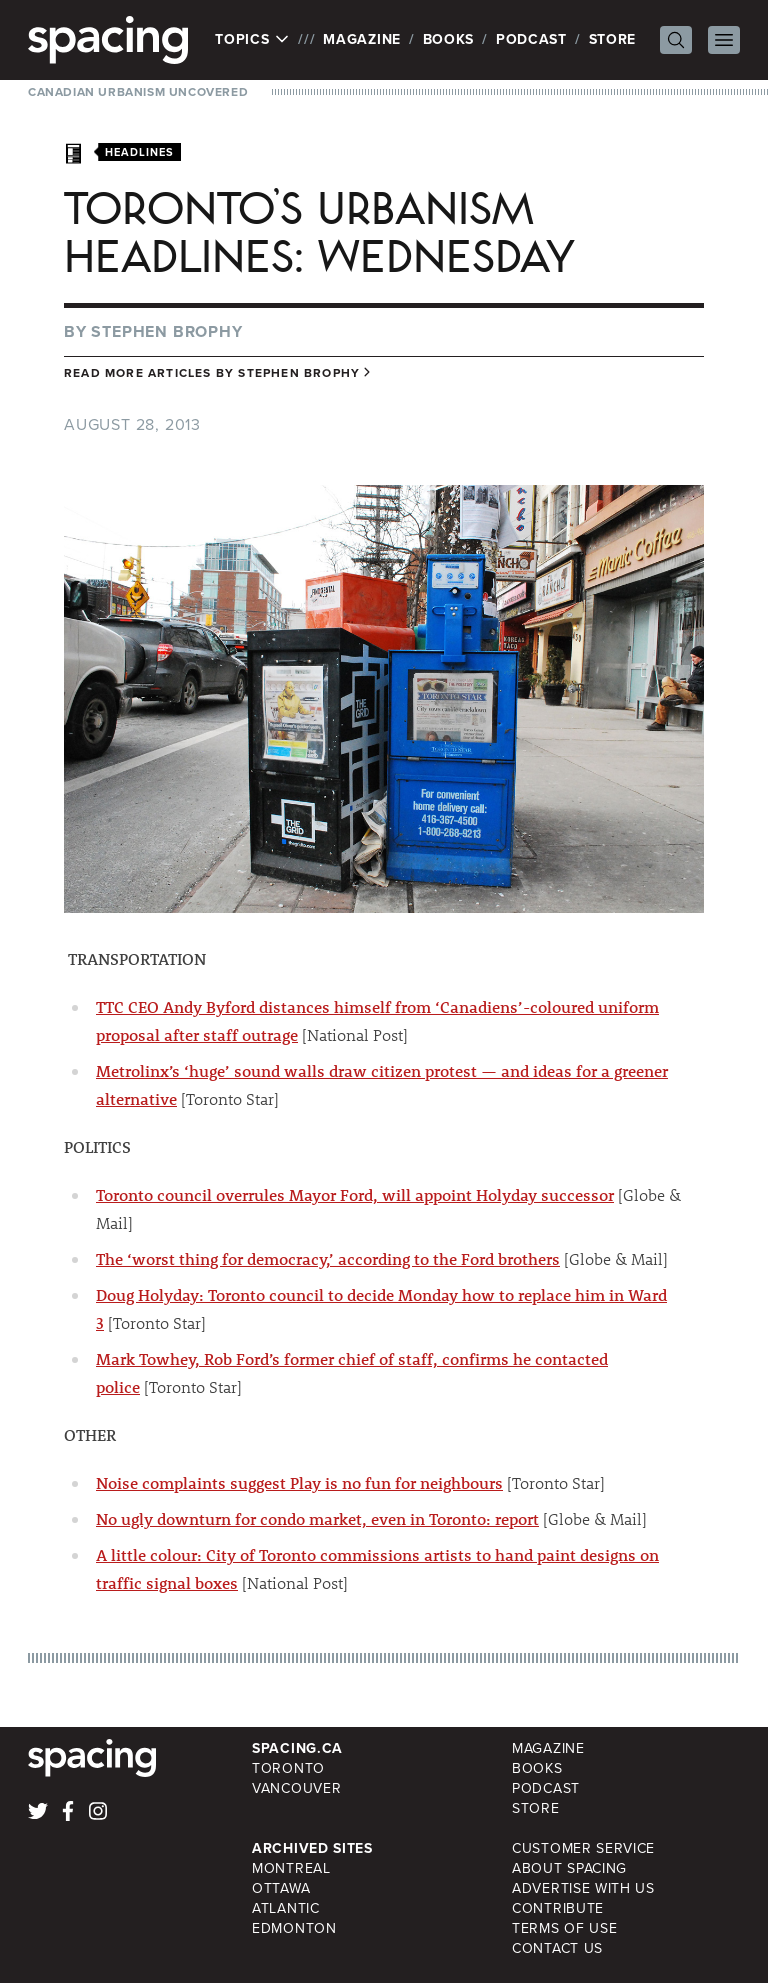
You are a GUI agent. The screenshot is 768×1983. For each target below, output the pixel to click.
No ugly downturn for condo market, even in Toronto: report (317, 1518)
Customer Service (583, 1848)
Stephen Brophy (166, 331)
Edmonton (294, 1928)
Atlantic (286, 1908)
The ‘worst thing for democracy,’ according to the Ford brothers (328, 1258)
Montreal (291, 1868)
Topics (252, 40)
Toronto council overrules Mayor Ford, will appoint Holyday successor (355, 1194)
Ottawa (281, 1888)
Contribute (558, 1908)
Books (449, 39)
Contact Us (557, 1948)
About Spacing (569, 1868)
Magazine (362, 39)
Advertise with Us (583, 1888)
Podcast (531, 39)
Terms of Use (564, 1928)
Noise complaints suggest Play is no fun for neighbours (299, 1482)
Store (613, 39)
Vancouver (296, 1788)
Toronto (288, 1768)
